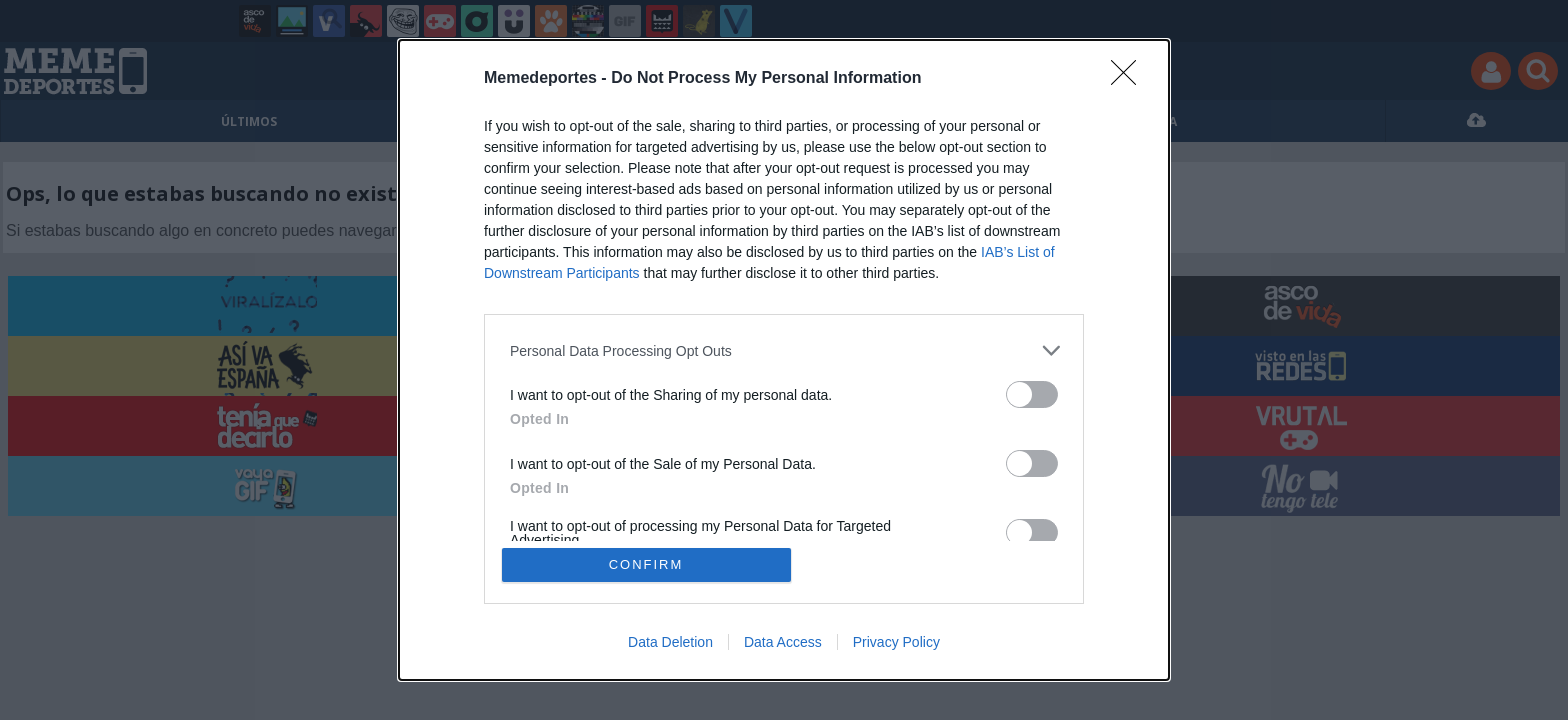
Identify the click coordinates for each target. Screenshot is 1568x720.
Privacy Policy (896, 642)
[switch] (1032, 394)
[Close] (1130, 79)
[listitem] (784, 350)
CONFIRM (646, 564)
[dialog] (784, 360)
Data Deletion (670, 642)
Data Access (783, 642)
